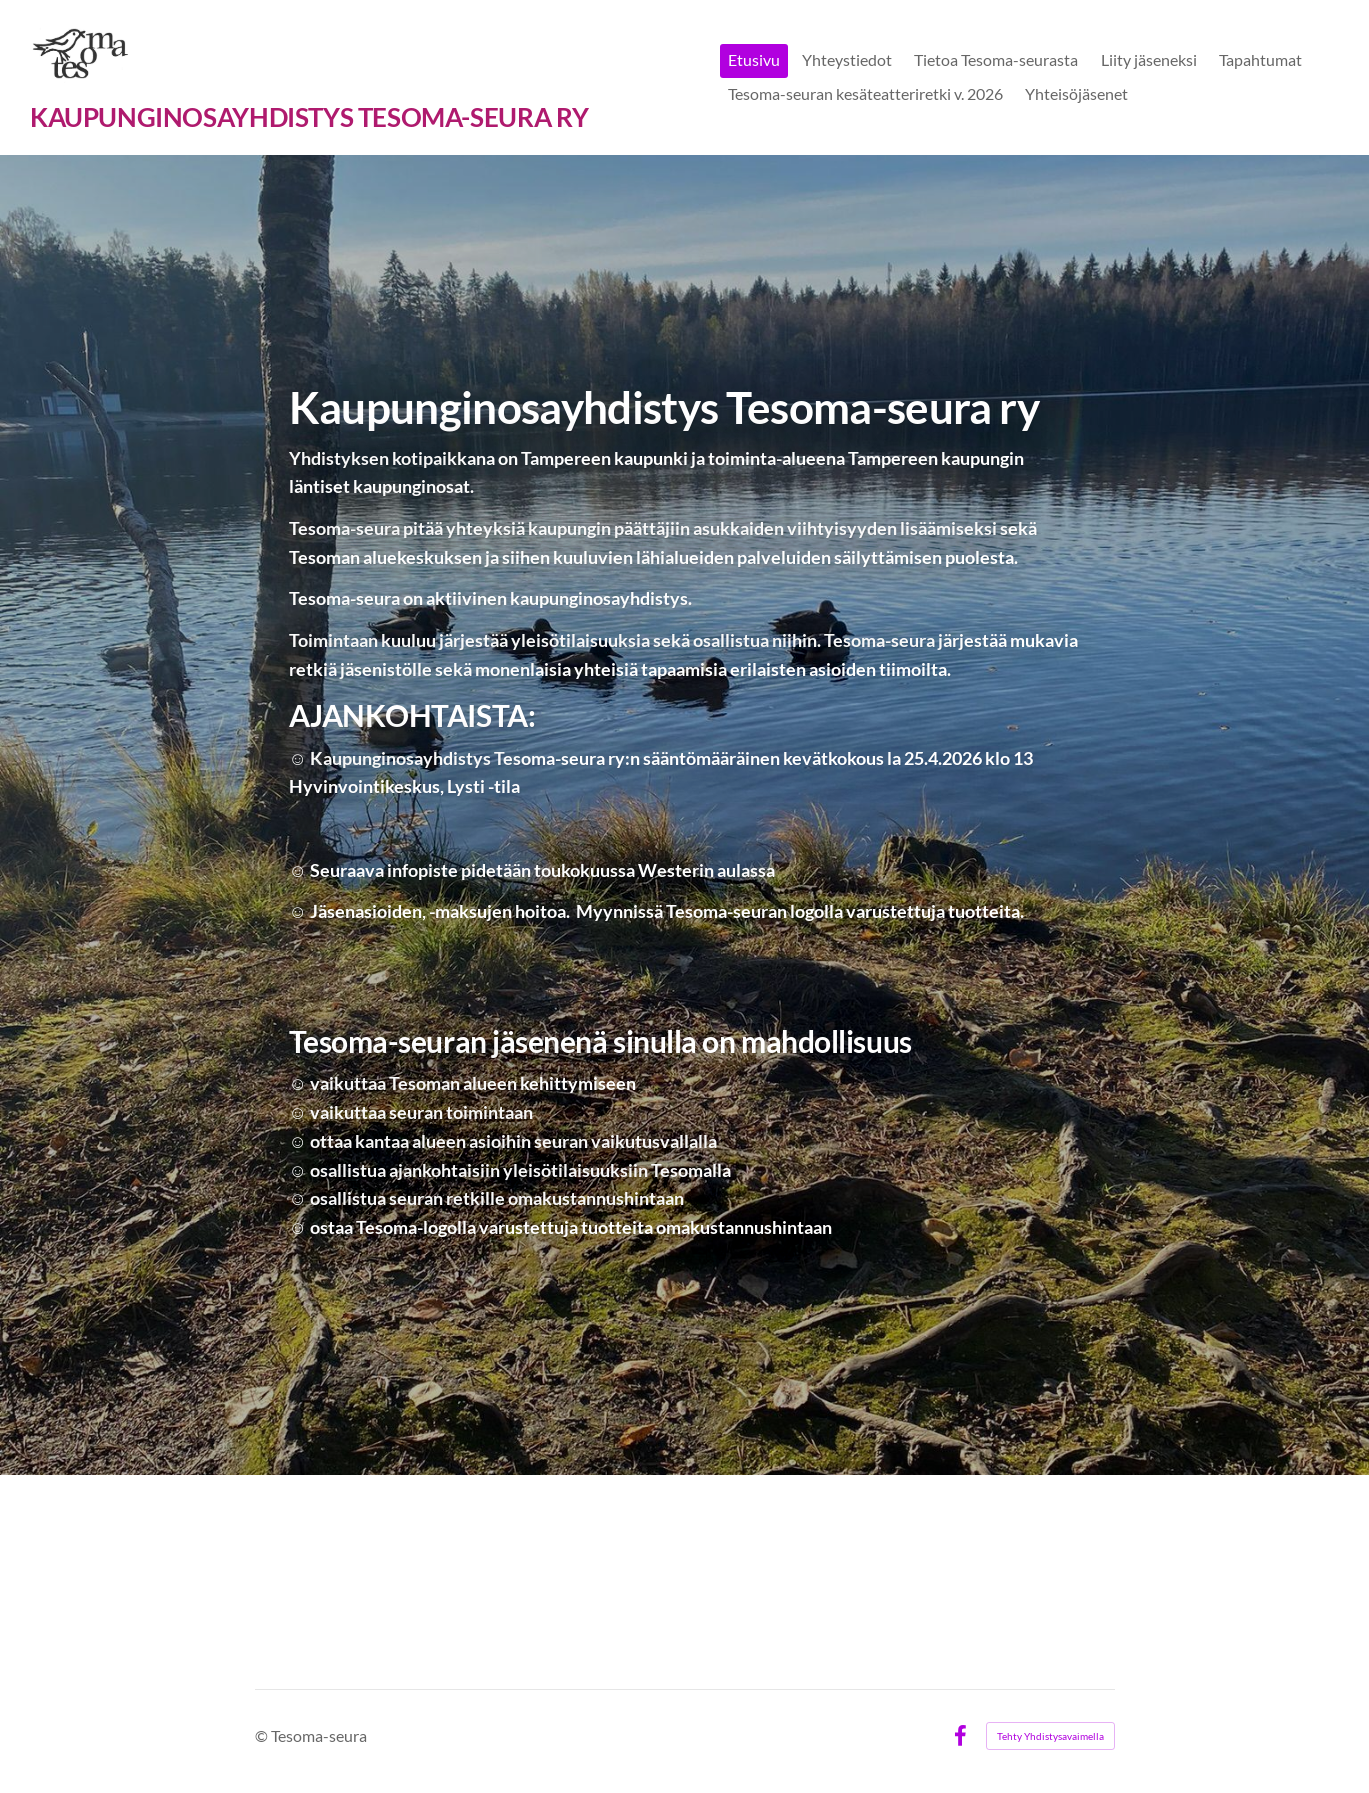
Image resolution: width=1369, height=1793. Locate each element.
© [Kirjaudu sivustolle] (263, 1735)
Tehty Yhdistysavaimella (1050, 1736)
